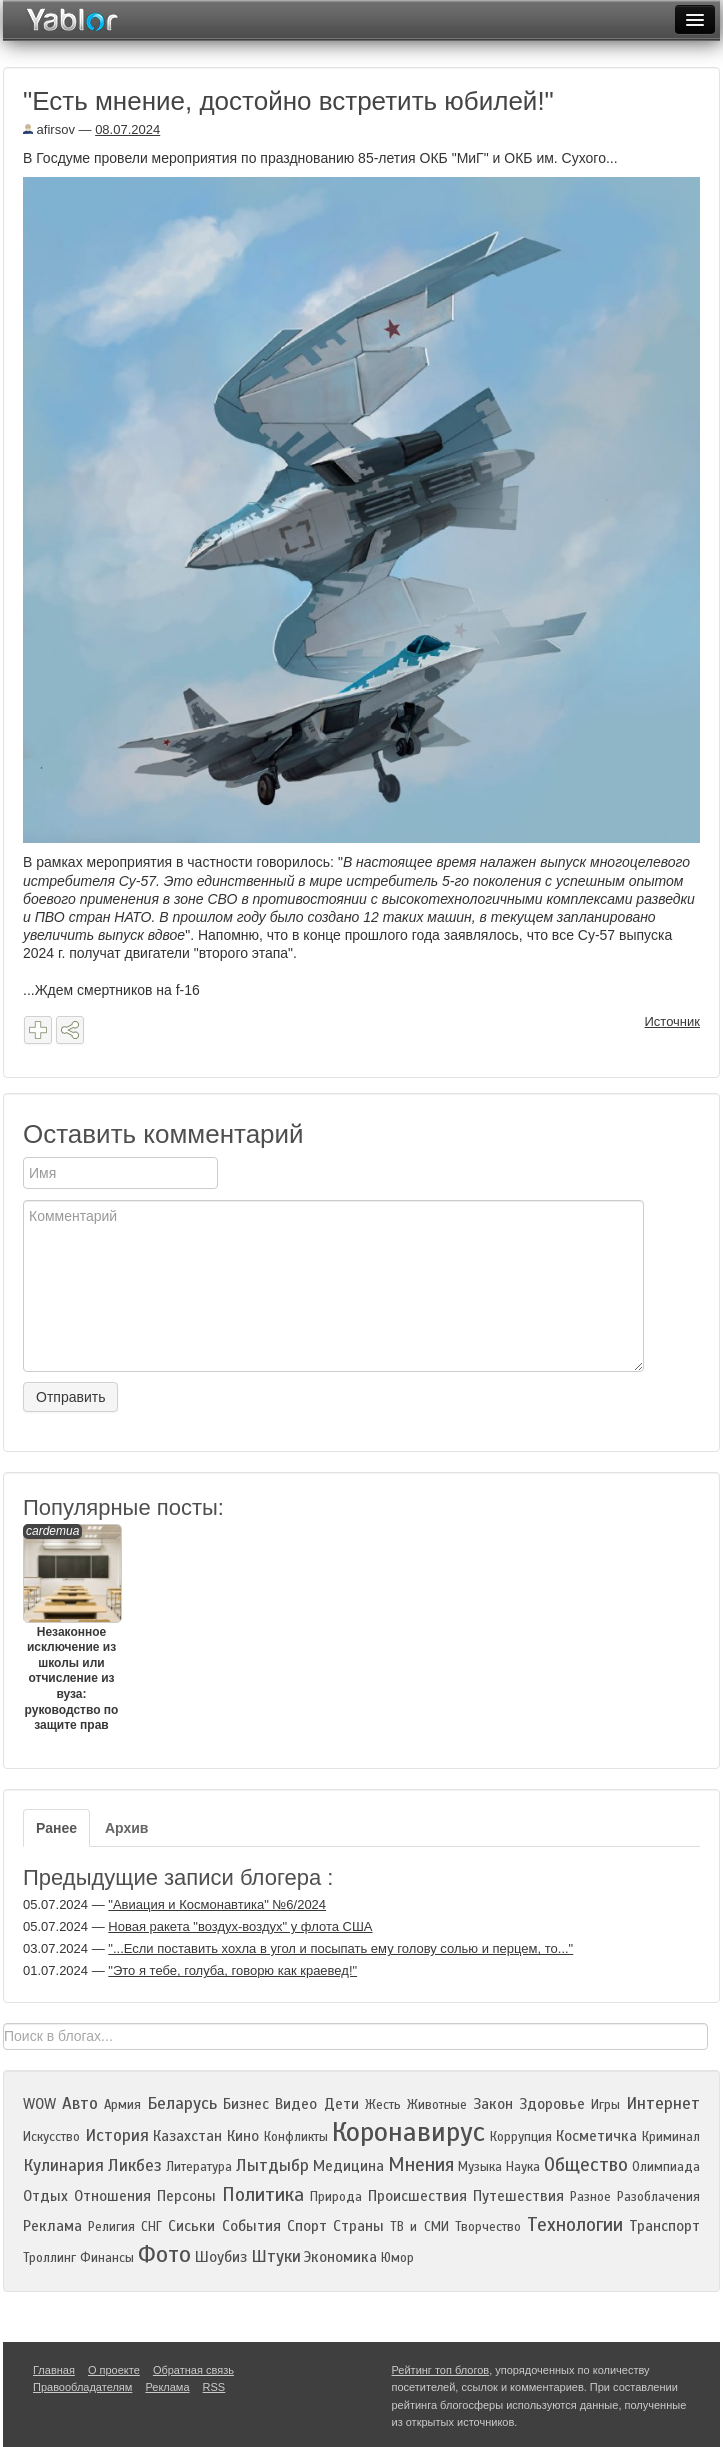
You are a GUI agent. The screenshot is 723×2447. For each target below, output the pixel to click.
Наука (523, 2167)
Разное (590, 2197)
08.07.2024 (127, 129)
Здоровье (552, 2104)
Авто (80, 2103)
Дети (341, 2104)
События (251, 2226)
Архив (126, 1828)
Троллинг (49, 2258)
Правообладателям (82, 2387)
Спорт (307, 2226)
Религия (111, 2227)
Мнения (421, 2164)
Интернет (663, 2103)
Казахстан (187, 2136)
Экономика (340, 2257)
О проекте (114, 2370)
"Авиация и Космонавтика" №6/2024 (217, 1904)
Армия (122, 2105)
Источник (673, 1021)
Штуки (276, 2256)
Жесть (383, 2105)
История (117, 2135)
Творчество (488, 2227)
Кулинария (63, 2165)
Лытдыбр (272, 2165)
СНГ (151, 2227)
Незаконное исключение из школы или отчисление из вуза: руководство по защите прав (71, 1628)
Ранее (56, 1828)
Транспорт (664, 2226)
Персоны (186, 2196)
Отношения (112, 2196)
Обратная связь (193, 2370)
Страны (358, 2226)
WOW (39, 2104)
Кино (243, 2136)
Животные (437, 2105)
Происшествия (417, 2196)
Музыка (480, 2167)
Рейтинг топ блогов (441, 2370)
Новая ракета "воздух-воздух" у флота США (240, 1926)
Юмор (397, 2258)
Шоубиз (221, 2257)
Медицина (348, 2166)
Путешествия (518, 2196)
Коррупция (521, 2137)
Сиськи (191, 2226)
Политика (263, 2194)
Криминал (671, 2137)
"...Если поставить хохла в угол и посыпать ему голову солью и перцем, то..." (340, 1948)
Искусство (51, 2137)
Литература (199, 2167)
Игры (605, 2105)
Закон (493, 2104)
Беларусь (182, 2103)
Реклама (52, 2226)
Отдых (45, 2196)
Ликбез (135, 2165)
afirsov (49, 129)
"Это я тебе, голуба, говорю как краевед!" (232, 1970)
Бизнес (246, 2104)
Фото (164, 2254)
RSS (214, 2387)
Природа (336, 2197)
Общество (586, 2164)
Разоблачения (658, 2197)
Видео (296, 2104)
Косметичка (596, 2136)
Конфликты (296, 2137)
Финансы (107, 2258)
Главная (54, 2370)
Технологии (575, 2224)
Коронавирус (408, 2132)
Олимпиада (666, 2167)
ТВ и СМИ (419, 2227)
